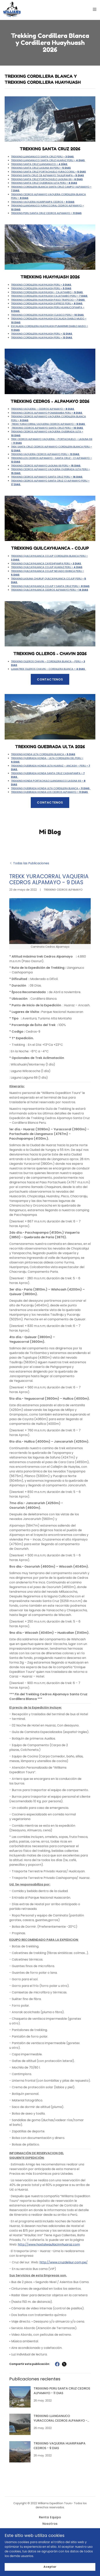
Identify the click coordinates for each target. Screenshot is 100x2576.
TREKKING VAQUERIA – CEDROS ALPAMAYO (43, 409)
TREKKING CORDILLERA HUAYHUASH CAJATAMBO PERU (49, 296)
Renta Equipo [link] (50, 2517)
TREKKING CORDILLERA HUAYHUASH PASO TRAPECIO (48, 300)
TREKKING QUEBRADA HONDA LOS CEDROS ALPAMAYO (49, 792)
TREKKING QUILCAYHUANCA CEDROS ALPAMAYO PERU (49, 590)
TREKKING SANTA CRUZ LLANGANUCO (39, 164)
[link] (11, 9)
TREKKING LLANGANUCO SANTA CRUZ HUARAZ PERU (48, 160)
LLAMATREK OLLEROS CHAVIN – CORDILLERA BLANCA (48, 669)
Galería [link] (50, 2536)
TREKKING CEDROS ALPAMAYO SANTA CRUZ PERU (47, 428)
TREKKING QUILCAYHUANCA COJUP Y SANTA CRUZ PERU (50, 586)
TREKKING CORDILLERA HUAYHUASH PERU (41, 285)
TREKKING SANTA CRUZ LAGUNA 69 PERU (41, 168)
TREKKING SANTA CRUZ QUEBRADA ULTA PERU (44, 183)
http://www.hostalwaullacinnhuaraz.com (49, 2244)
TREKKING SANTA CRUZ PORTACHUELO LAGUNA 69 (47, 179)
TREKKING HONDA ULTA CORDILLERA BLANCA (43, 754)
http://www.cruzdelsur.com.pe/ (63, 2262)
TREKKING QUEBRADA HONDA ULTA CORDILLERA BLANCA (51, 788)
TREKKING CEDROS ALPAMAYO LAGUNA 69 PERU (46, 465)
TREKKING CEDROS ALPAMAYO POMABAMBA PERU (47, 413)
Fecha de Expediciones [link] (50, 2543)
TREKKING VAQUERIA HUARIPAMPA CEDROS (42, 202)
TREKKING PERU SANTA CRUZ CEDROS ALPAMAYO (46, 213)
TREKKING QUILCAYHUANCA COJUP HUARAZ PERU (46, 567)
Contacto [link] (50, 2530)
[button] (94, 9)
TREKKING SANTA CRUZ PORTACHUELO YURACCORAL (48, 172)
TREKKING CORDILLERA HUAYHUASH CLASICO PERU (47, 315)
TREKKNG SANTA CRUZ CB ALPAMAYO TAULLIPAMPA (47, 175)
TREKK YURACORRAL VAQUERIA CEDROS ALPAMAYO (48, 424)
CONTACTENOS (50, 679)
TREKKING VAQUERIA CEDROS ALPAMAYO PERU (45, 454)
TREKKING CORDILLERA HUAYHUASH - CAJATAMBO (47, 292)
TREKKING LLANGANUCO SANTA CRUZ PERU (42, 156)
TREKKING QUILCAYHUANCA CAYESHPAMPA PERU (46, 563)
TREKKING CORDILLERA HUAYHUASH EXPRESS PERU (47, 303)
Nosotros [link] (50, 2523)
